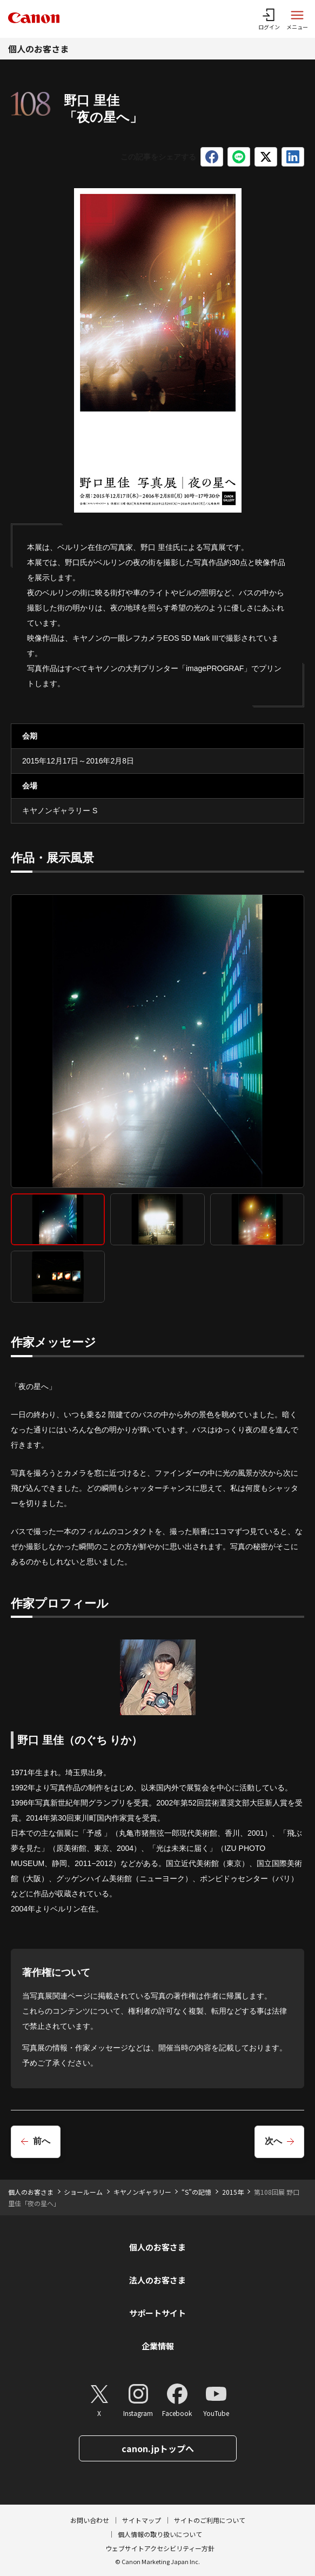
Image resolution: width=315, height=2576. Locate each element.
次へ (273, 2141)
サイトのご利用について (209, 2520)
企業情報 (158, 2346)
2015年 (233, 2191)
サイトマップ (141, 2520)
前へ (41, 2141)
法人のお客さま (157, 2280)
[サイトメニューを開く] (297, 19)
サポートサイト (157, 2313)
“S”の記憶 (196, 2191)
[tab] (58, 1219)
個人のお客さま (38, 48)
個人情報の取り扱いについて (160, 2534)
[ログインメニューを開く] (269, 19)
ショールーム (83, 2191)
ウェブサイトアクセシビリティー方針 (160, 2548)
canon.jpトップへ (158, 2448)
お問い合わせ (89, 2520)
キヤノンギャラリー (142, 2191)
